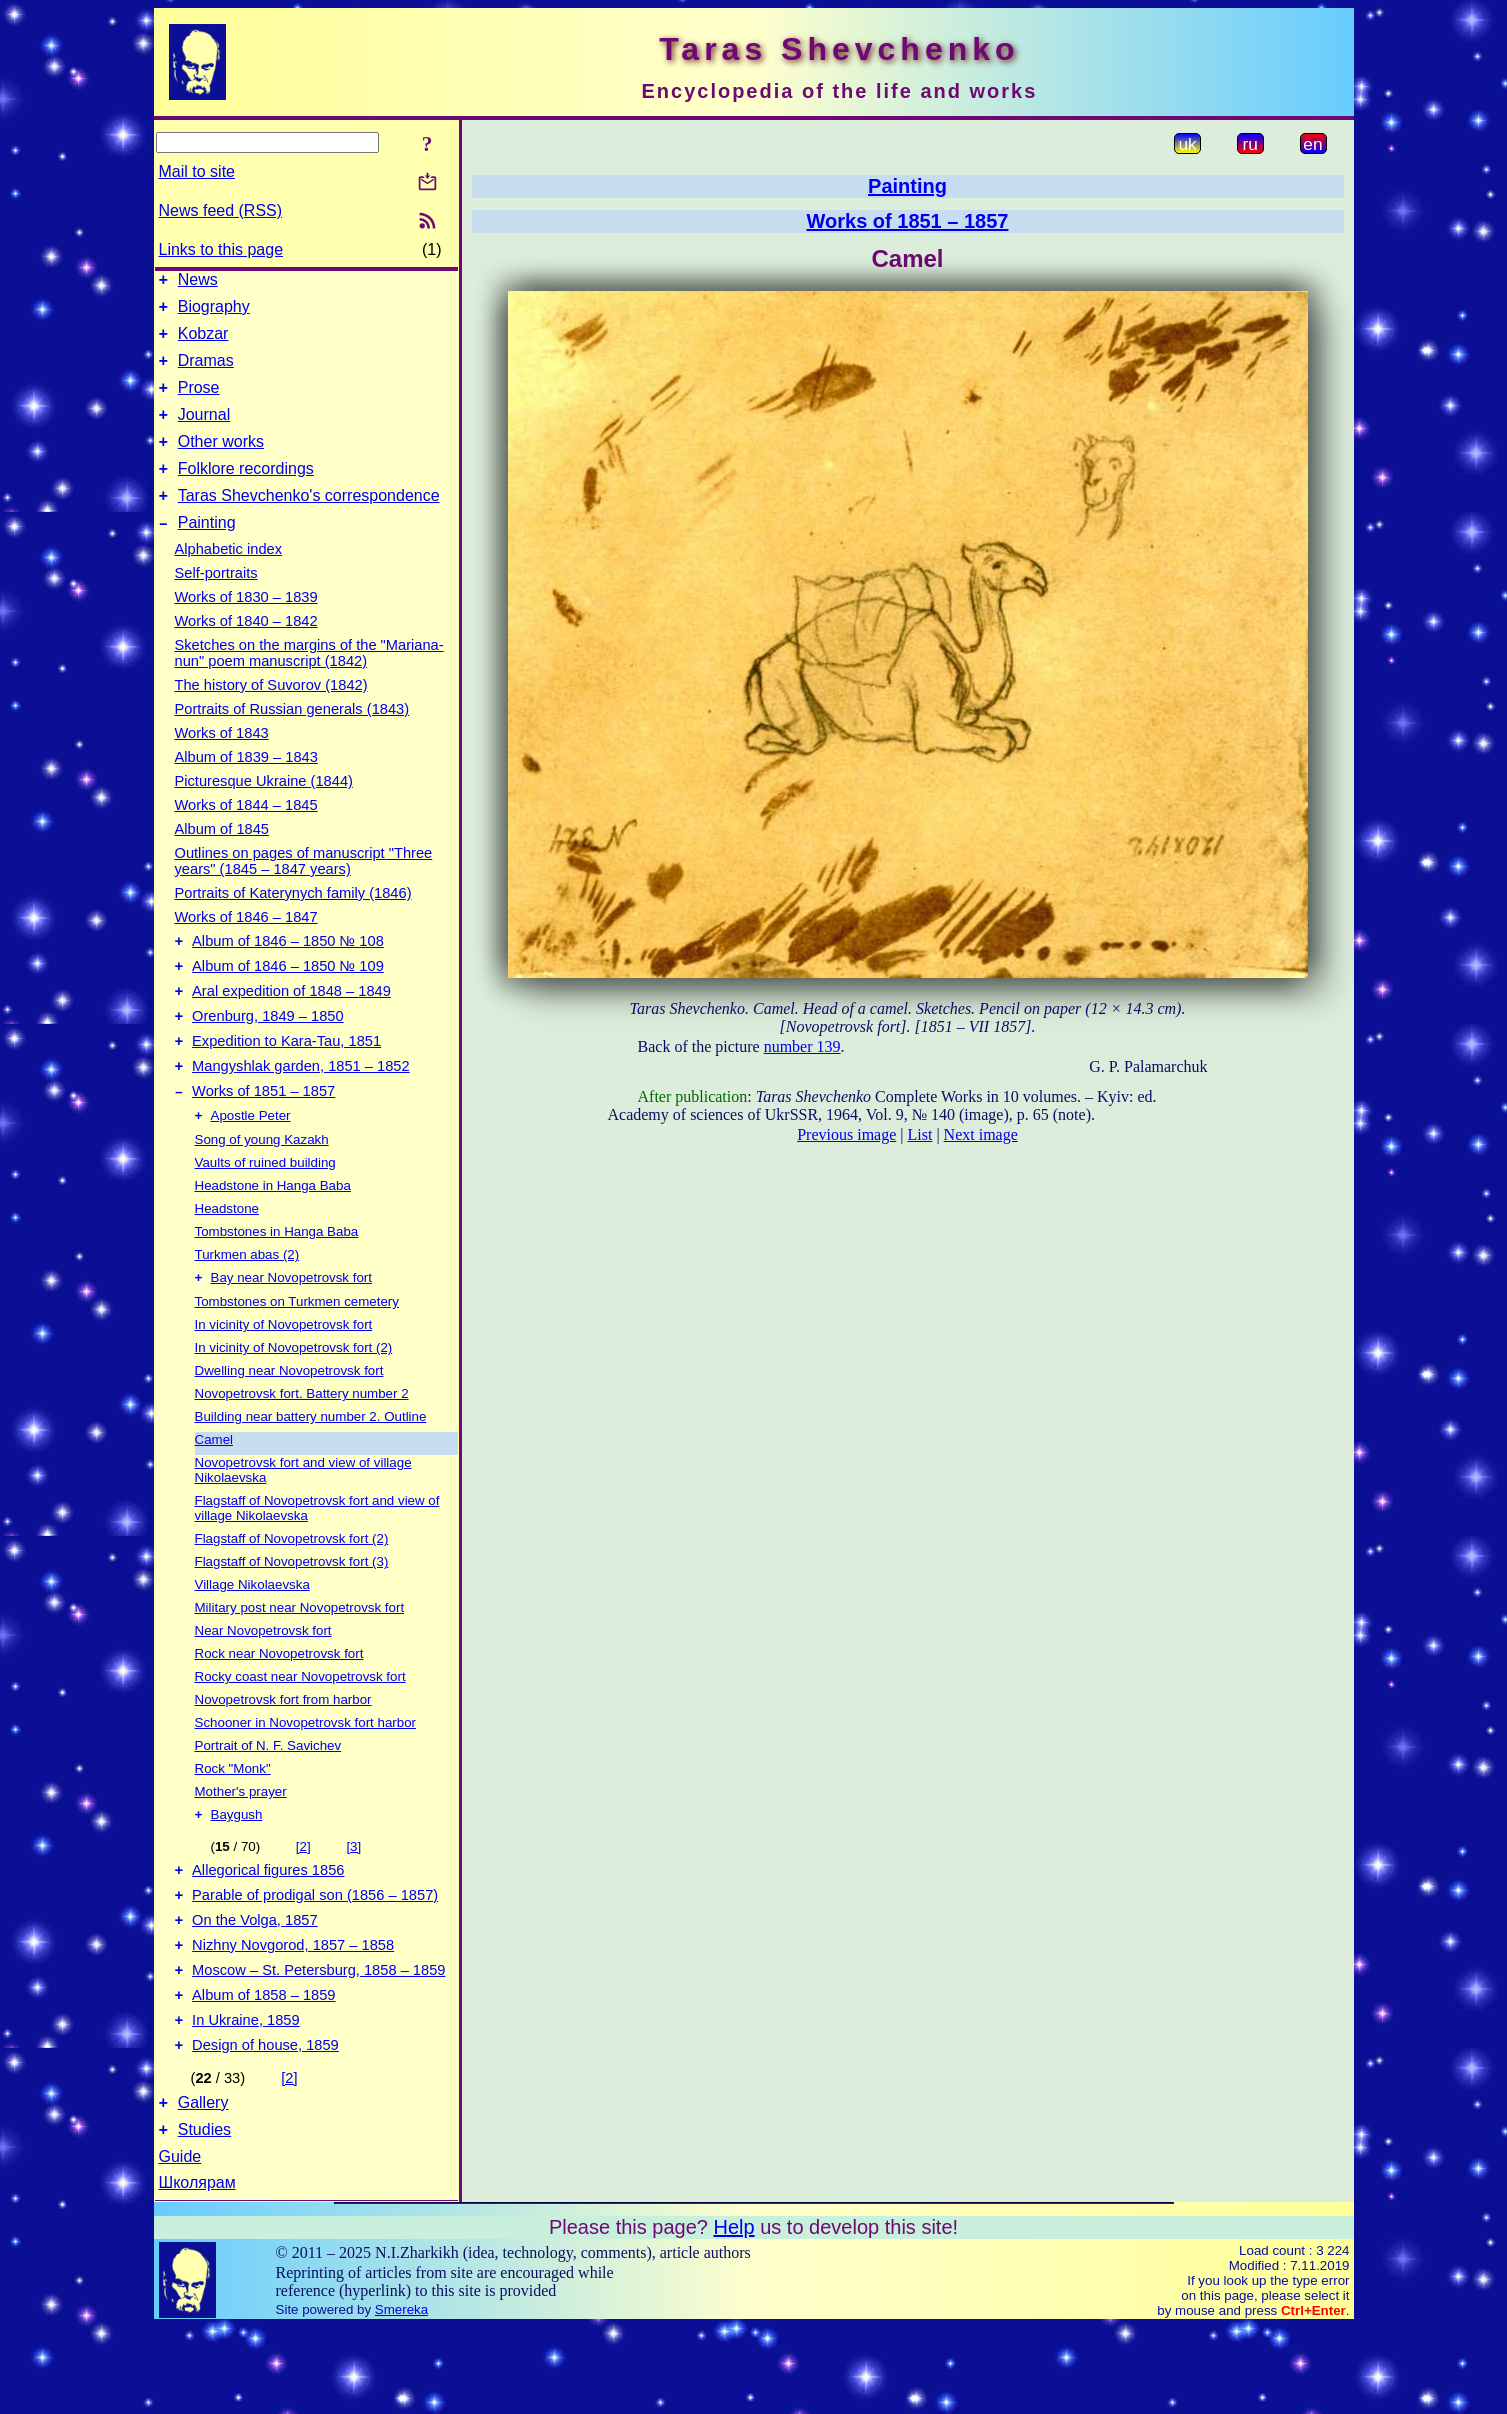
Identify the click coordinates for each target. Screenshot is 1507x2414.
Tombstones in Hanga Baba (277, 1284)
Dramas (206, 372)
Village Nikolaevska (252, 1639)
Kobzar (203, 342)
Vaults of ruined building (265, 1215)
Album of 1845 (222, 859)
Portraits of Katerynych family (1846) (293, 923)
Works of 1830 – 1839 (246, 627)
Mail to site (197, 171)
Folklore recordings (246, 492)
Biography (214, 312)
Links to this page (221, 249)
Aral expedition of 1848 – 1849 (291, 1030)
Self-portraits (216, 603)
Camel (214, 1494)
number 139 (802, 1046)
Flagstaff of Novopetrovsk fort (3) (292, 1616)
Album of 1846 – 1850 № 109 (288, 1002)
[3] (353, 1903)
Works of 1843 (222, 763)
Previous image (846, 1134)
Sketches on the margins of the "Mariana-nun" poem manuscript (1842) (309, 683)
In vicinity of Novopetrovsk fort (284, 1379)
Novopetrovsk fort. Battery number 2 (302, 1448)
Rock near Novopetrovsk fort (279, 1708)
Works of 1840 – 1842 (246, 651)
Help (733, 2314)
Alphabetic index (229, 579)
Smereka (401, 2396)
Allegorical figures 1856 (268, 1930)
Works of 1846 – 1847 (246, 947)
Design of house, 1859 (265, 2126)
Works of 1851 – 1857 (263, 1142)
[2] (303, 1903)
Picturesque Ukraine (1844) (264, 811)
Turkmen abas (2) (247, 1307)
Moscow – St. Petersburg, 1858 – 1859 (318, 2042)
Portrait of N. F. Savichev (268, 1800)
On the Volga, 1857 (255, 1986)
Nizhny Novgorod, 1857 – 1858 (293, 2014)
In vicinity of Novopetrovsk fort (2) (294, 1402)
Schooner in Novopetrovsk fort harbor (306, 1777)
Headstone (227, 1261)
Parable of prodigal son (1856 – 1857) (315, 1958)
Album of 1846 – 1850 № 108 (288, 974)
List (920, 1134)
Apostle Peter (251, 1168)
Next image (981, 1134)
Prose (199, 402)
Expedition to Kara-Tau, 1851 (286, 1086)
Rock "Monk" (233, 1823)
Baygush (237, 1871)
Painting (207, 552)
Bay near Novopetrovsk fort (292, 1332)
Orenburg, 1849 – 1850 (268, 1058)
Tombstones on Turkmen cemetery (297, 1356)
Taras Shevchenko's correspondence (309, 522)
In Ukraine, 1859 (246, 2098)
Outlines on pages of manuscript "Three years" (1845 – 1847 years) (304, 891)
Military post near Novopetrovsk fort (300, 1662)
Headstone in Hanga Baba (273, 1238)
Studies (204, 2216)
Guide (180, 2243)
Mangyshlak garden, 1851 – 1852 (301, 1114)
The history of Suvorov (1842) (271, 715)
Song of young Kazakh (262, 1192)
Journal (204, 432)
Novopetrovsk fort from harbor (283, 1754)
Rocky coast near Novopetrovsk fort (300, 1731)
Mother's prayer (241, 1846)
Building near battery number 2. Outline (311, 1471)
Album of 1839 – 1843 (246, 787)
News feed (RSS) (221, 210)
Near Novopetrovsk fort (263, 1685)
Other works (221, 462)
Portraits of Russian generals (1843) (292, 739)
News (198, 282)
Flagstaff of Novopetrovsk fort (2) (292, 1593)
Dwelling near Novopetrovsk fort (289, 1425)
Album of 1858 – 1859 (263, 2070)
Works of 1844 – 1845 (246, 835)
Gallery (203, 2186)
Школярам (197, 2269)
